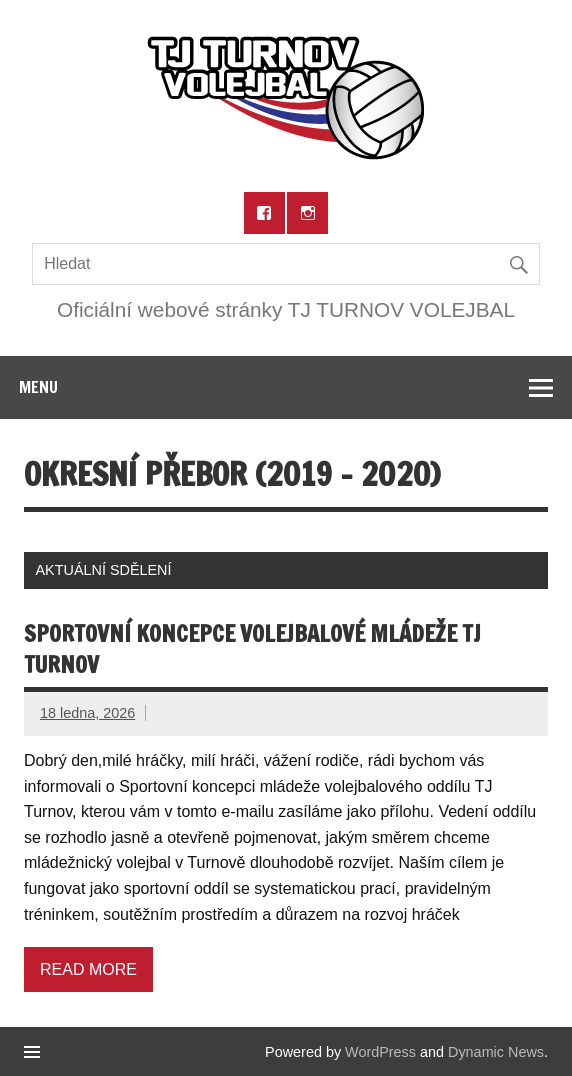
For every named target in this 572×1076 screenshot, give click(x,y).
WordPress (380, 1052)
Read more (88, 969)
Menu (38, 387)
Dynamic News (496, 1052)
